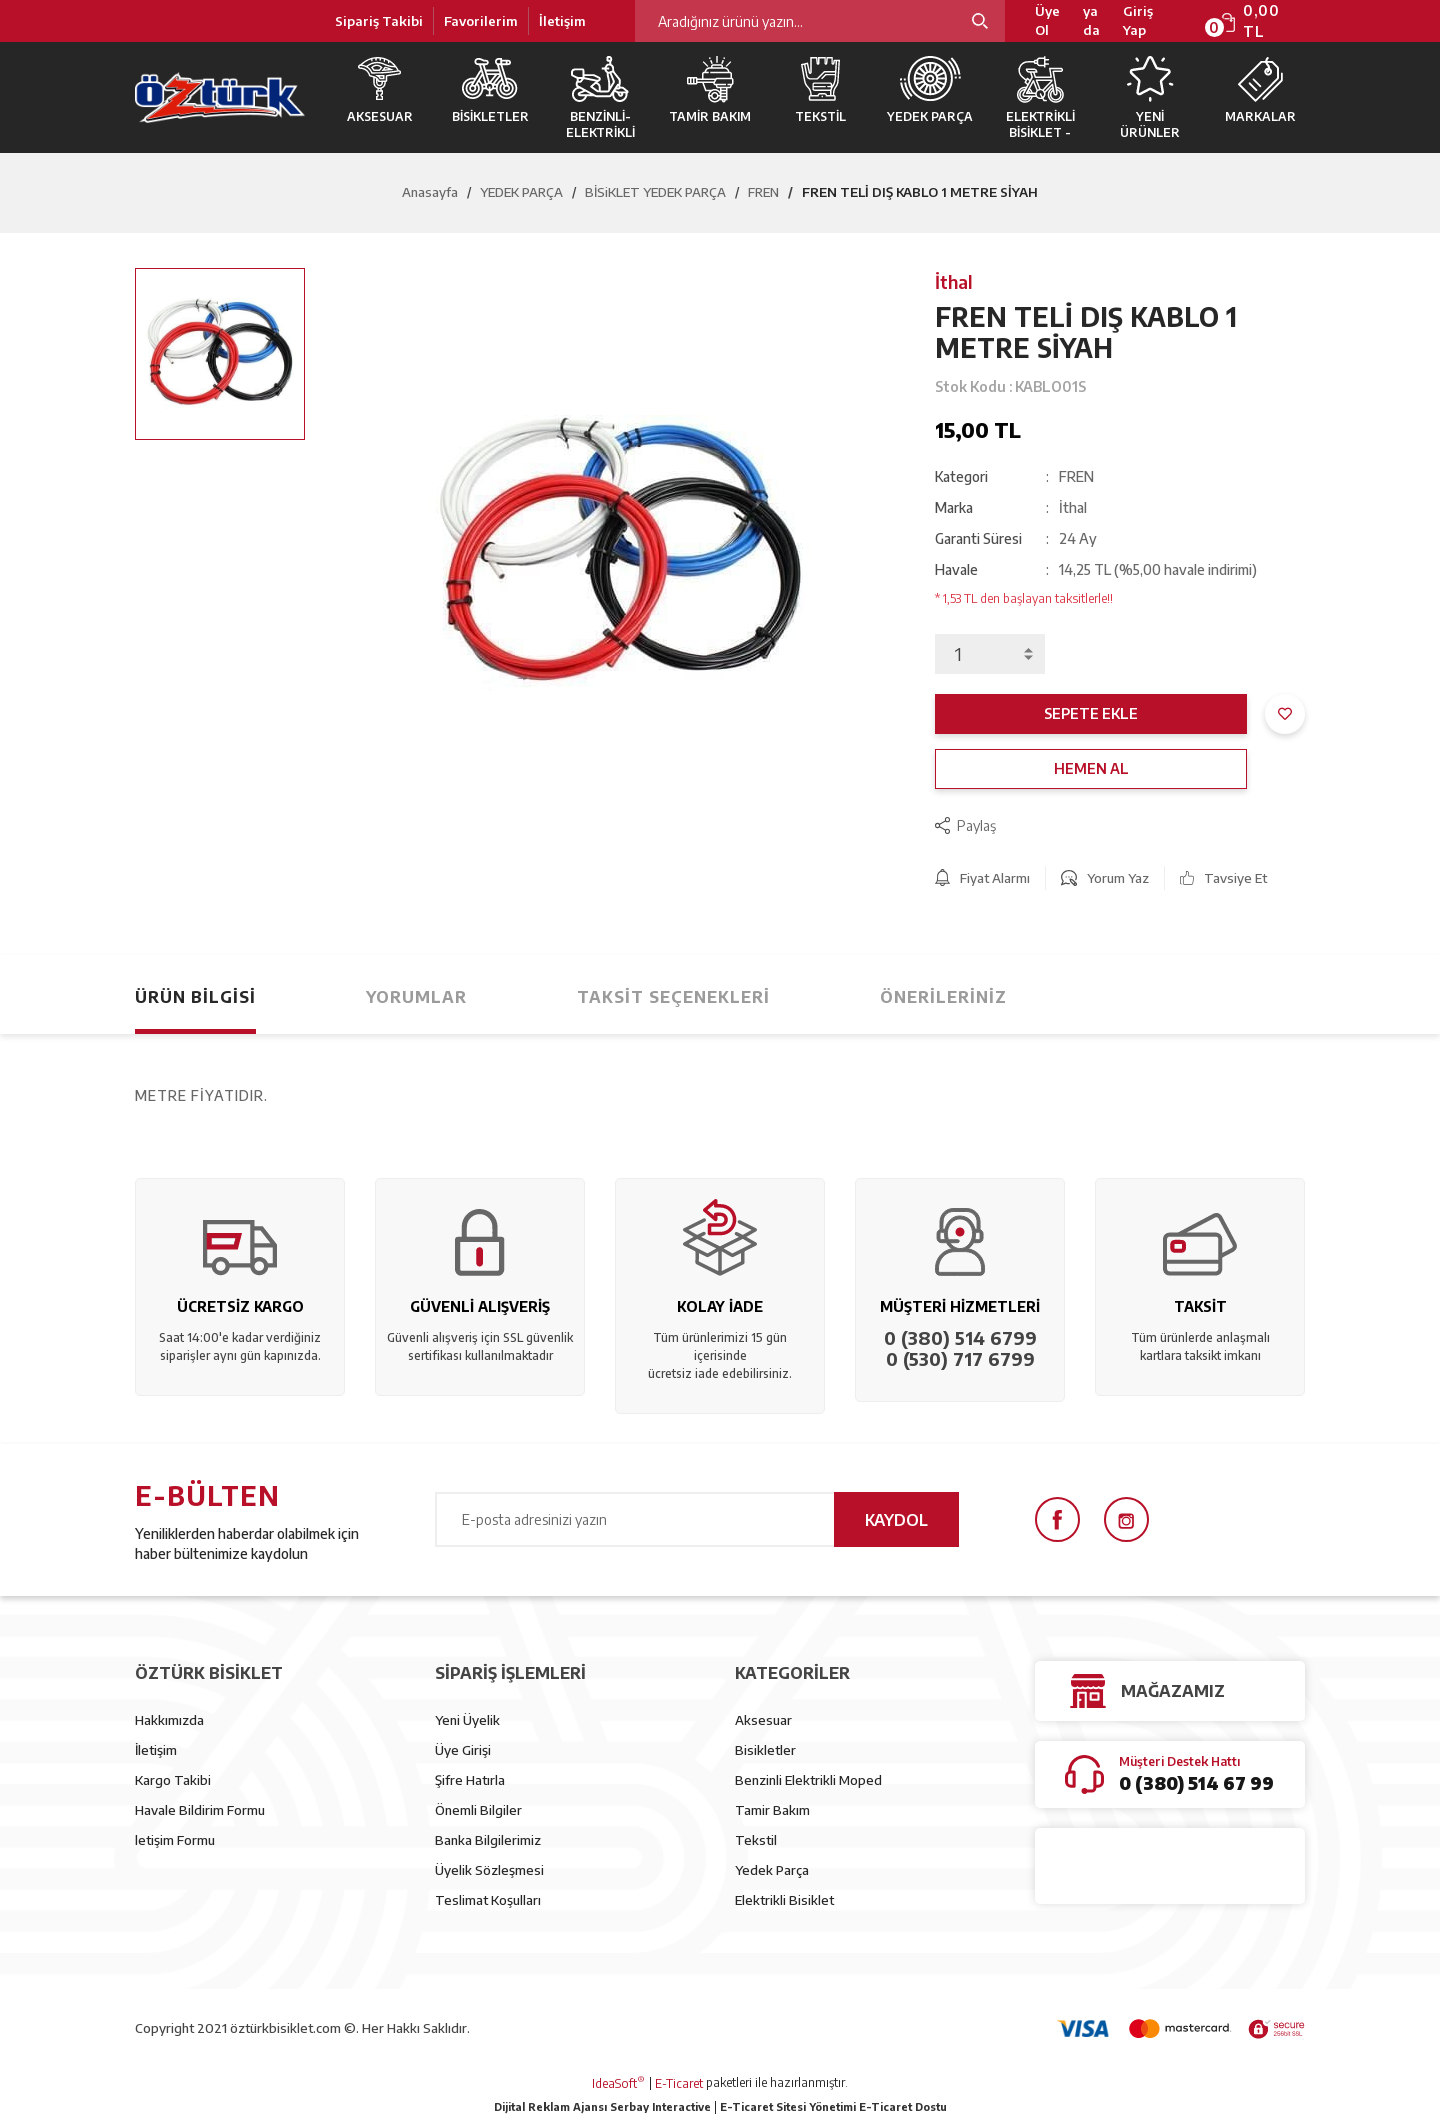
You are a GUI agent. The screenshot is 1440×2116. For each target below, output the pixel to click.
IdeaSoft (618, 2083)
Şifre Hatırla (470, 1780)
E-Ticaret (679, 2083)
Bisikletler (765, 1750)
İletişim (562, 21)
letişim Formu (175, 1840)
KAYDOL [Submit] (896, 1520)
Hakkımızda (169, 1720)
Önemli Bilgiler (478, 1810)
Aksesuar (763, 1720)
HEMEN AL (1091, 768)
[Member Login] (1151, 21)
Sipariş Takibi (379, 21)
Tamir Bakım (772, 1810)
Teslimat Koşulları (488, 1900)
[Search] (820, 21)
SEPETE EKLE (1091, 713)
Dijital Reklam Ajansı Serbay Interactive (602, 2106)
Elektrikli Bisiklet (784, 1900)
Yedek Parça (772, 1870)
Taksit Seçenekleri (673, 997)
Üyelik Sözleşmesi (489, 1870)
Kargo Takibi (173, 1780)
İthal (954, 281)
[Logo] (220, 97)
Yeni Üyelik (467, 1720)
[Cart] (1262, 21)
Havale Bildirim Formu (200, 1810)
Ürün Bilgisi (195, 997)
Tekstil (756, 1840)
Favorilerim (481, 21)
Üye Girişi (463, 1750)
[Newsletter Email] (697, 1519)
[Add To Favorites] (1285, 714)
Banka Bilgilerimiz (488, 1840)
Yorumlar (416, 997)
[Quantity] (990, 654)
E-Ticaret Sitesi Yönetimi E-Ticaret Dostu (833, 2106)
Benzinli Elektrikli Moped (808, 1780)
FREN (1076, 476)
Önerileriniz (943, 997)
